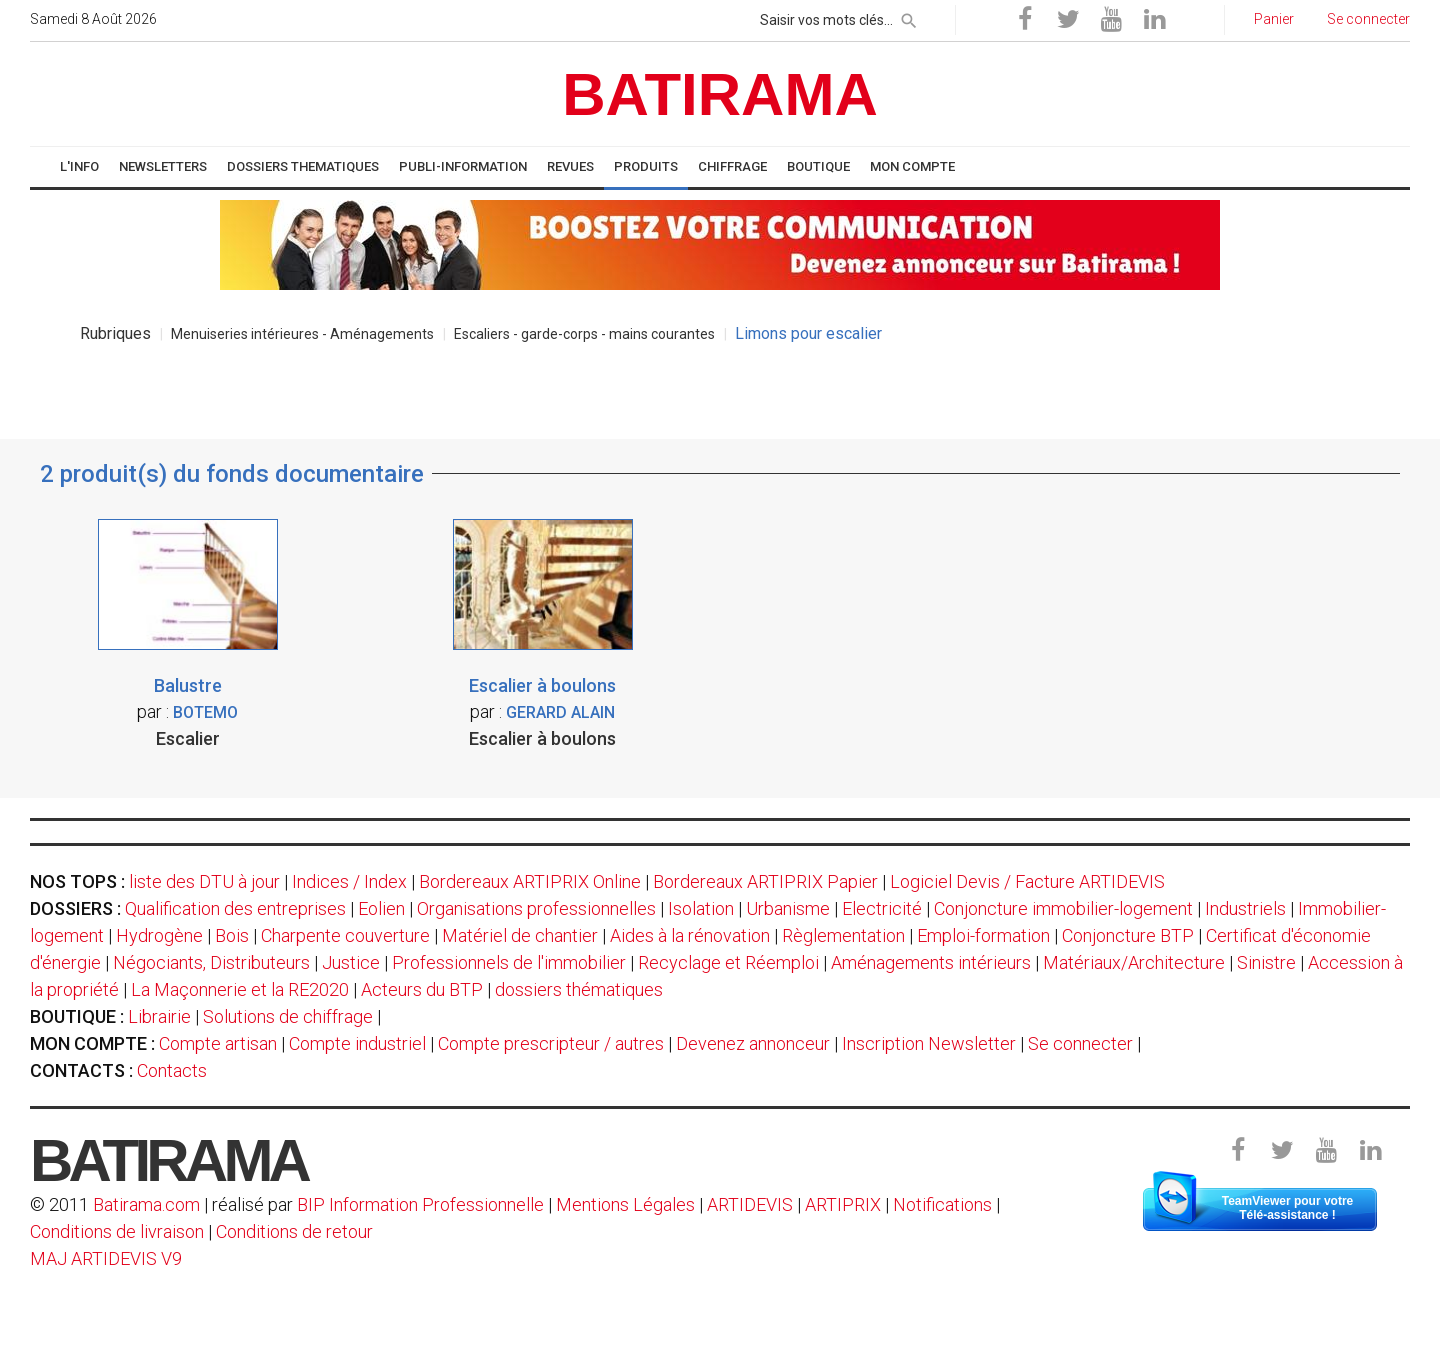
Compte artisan (218, 1043)
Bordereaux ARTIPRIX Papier (765, 881)
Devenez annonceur (753, 1043)
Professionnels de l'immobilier (509, 962)
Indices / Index (349, 881)
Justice (351, 962)
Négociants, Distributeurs (211, 962)
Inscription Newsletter (929, 1043)
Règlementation (843, 935)
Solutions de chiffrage (288, 1016)
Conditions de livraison (117, 1231)
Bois (232, 935)
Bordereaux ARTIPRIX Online (530, 881)
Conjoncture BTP (1128, 935)
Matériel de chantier (520, 935)
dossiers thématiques (579, 989)
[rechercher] (909, 17)
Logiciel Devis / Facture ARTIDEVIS (1027, 881)
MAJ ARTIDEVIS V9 (106, 1258)
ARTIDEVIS (750, 1204)
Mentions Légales (625, 1204)
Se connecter (1080, 1043)
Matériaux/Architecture (1134, 962)
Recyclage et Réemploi (728, 962)
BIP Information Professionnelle (420, 1204)
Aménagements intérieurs (931, 962)
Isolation (701, 908)
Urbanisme (788, 908)
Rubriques (115, 333)
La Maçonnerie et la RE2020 (240, 989)
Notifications (944, 1204)
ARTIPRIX (843, 1204)
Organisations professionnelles (536, 908)
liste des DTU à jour (204, 881)
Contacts (172, 1070)
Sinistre (1266, 962)
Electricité (882, 908)
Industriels (1245, 908)
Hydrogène (159, 935)
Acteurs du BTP (422, 989)
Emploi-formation (983, 935)
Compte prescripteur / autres (551, 1043)
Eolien (381, 908)
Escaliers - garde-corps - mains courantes (584, 334)
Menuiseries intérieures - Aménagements (302, 334)
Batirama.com (146, 1204)
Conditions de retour (294, 1231)
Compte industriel (357, 1043)
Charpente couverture (345, 935)
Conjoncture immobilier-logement (1063, 908)
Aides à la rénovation (690, 935)
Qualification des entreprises (235, 908)
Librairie (159, 1016)
